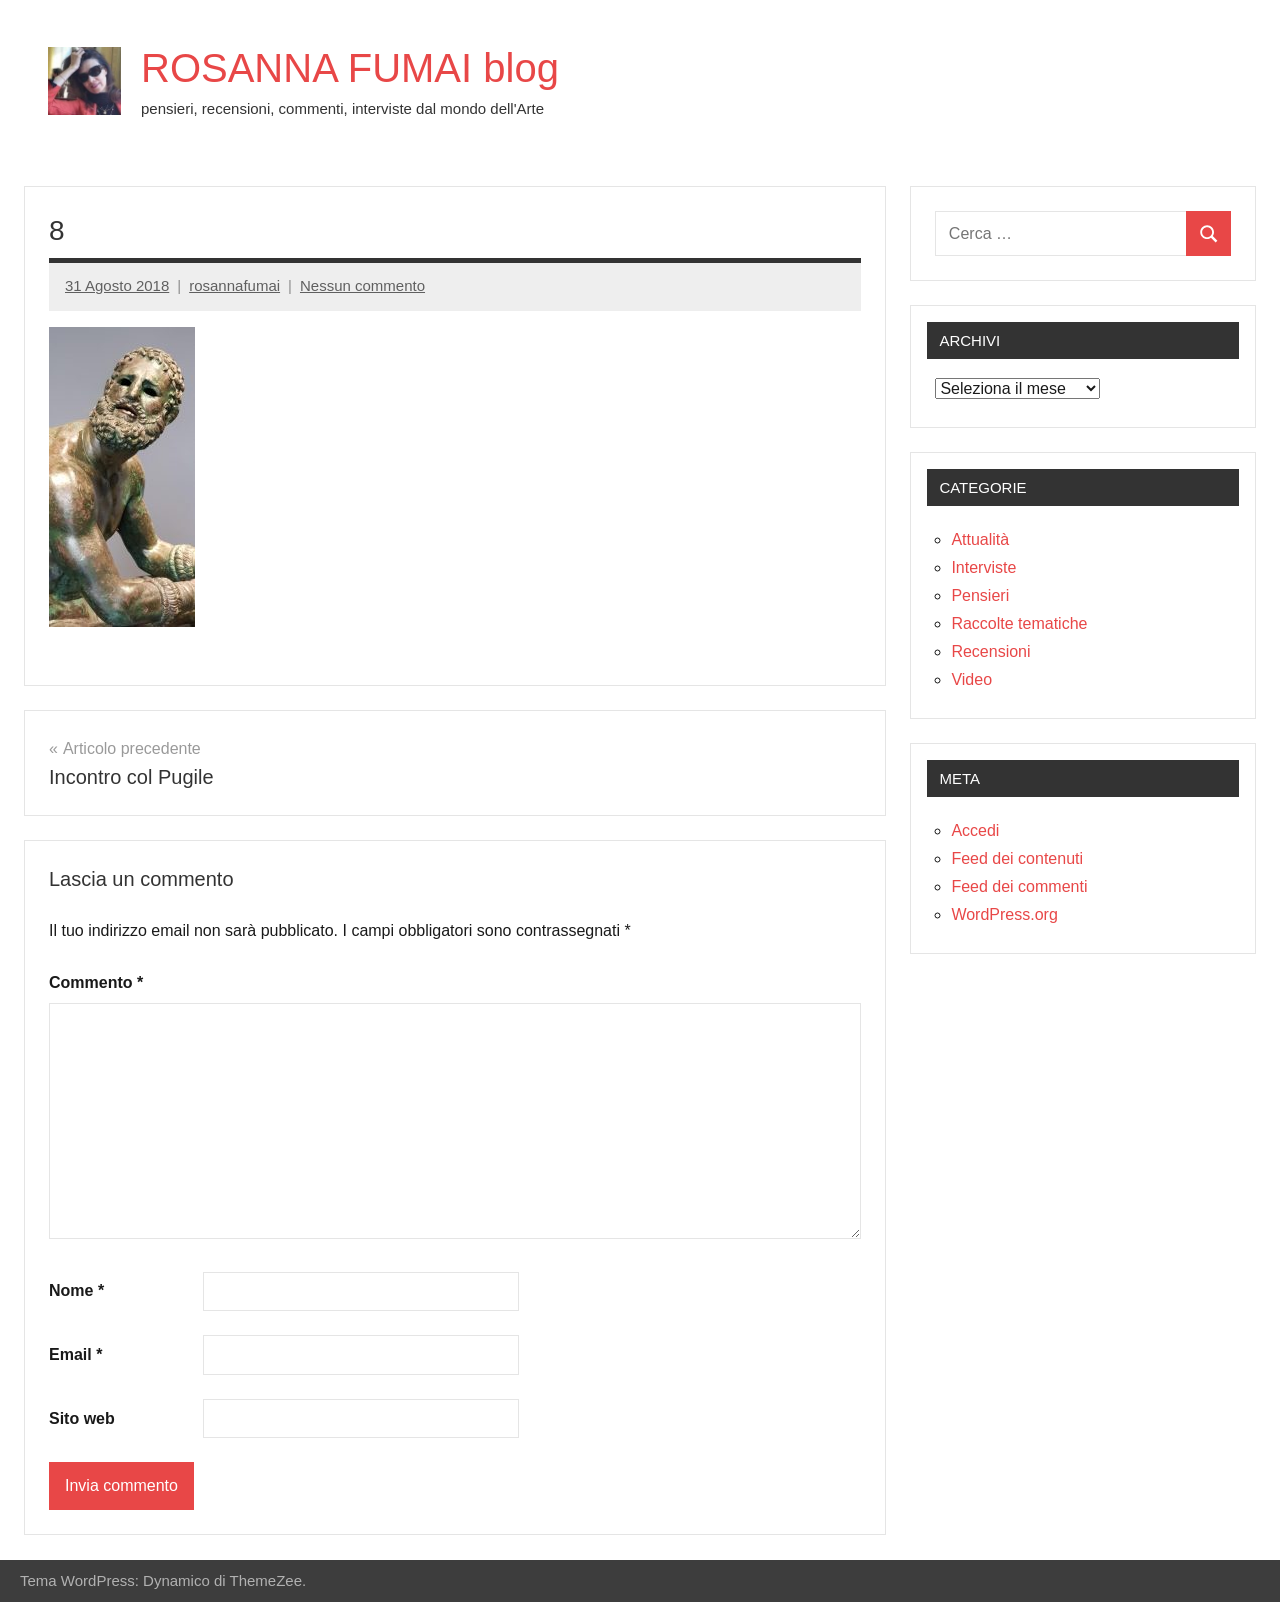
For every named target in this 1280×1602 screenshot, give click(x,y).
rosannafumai (234, 285)
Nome (76, 1290)
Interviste (983, 567)
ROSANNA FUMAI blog (350, 68)
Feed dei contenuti (1017, 858)
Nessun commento (362, 285)
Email (75, 1354)
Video (971, 679)
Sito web (82, 1418)
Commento (96, 982)
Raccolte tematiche (1019, 623)
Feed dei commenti (1019, 886)
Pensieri (980, 595)
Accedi (975, 830)
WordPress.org (1004, 914)
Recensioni (990, 651)
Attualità (980, 539)
